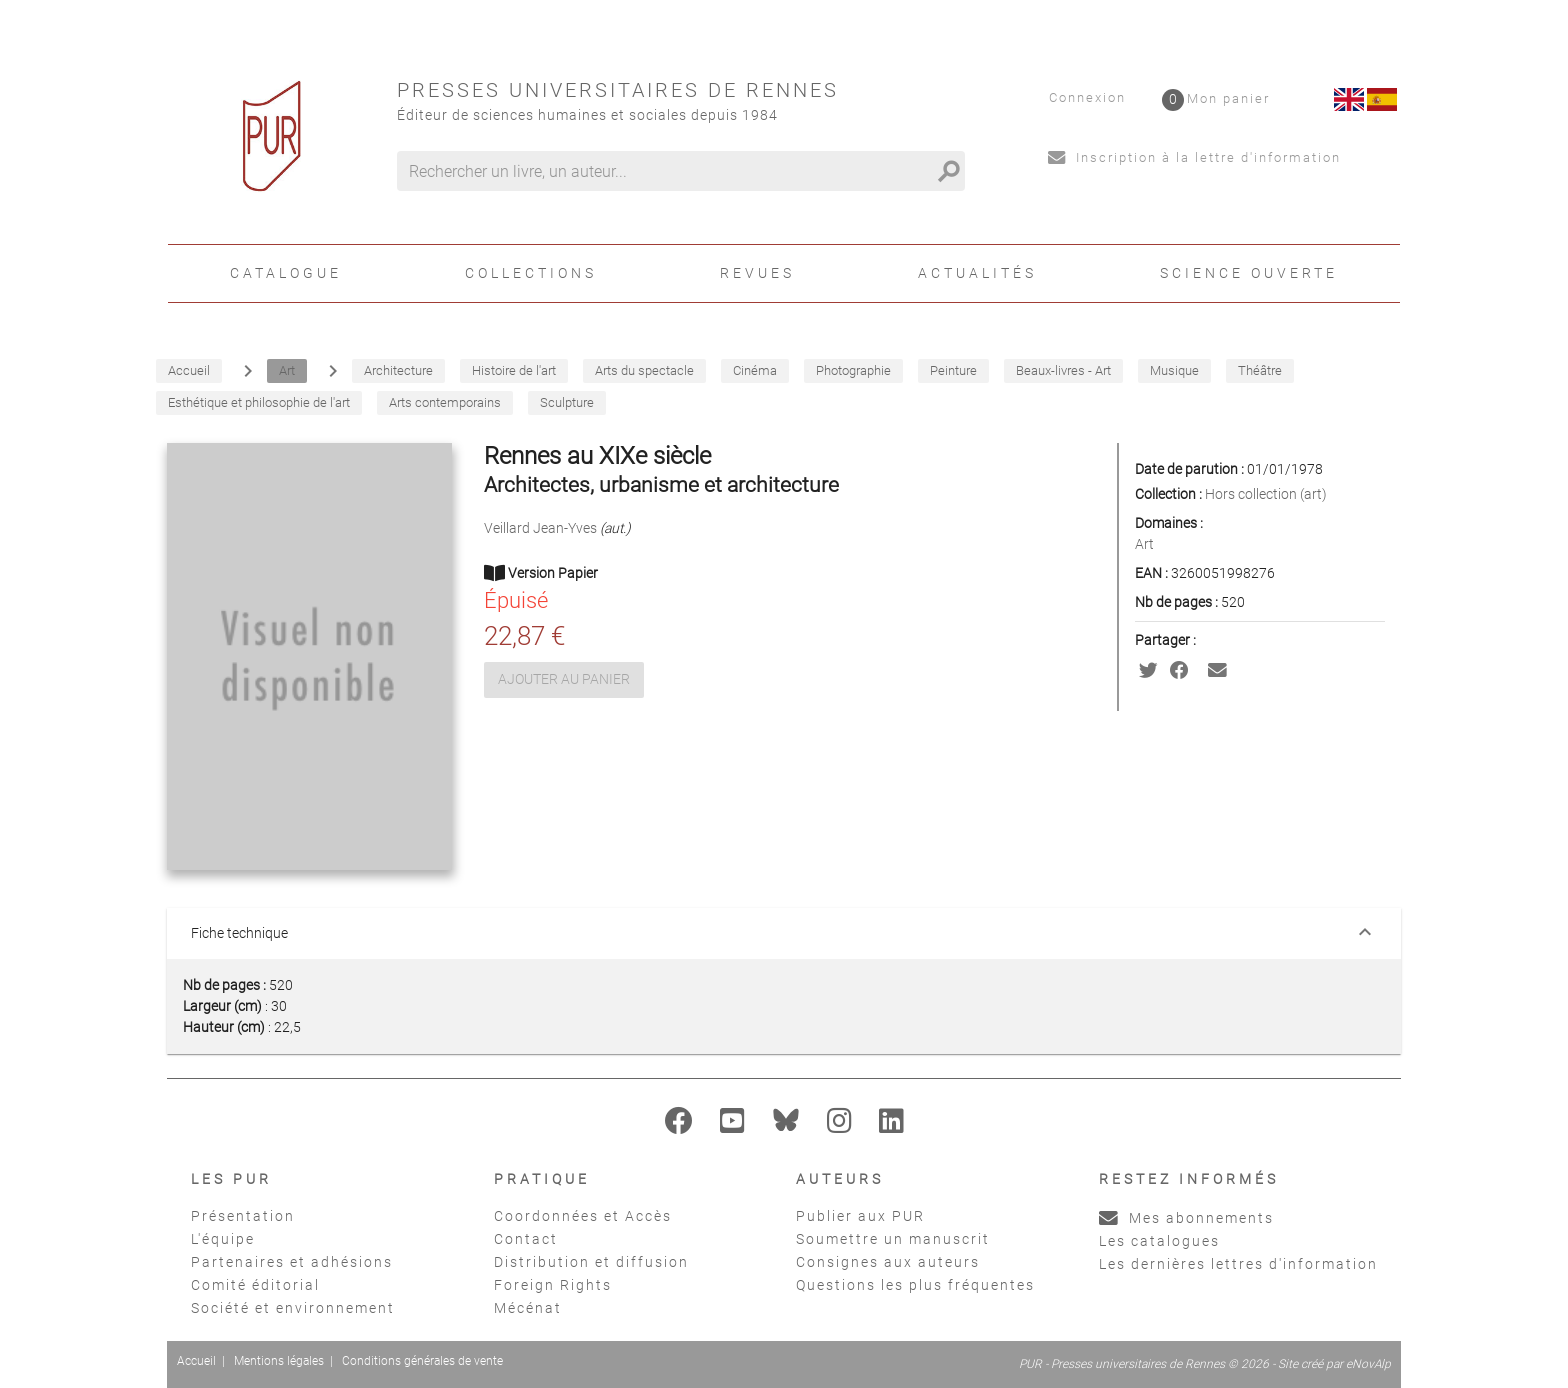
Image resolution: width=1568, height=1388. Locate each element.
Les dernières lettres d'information (1238, 1264)
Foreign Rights (553, 1285)
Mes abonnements (1186, 1218)
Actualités (977, 273)
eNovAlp (1368, 1364)
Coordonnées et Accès (583, 1216)
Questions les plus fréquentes (915, 1285)
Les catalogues (1159, 1241)
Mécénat (528, 1308)
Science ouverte (1249, 273)
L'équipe (223, 1239)
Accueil (196, 1361)
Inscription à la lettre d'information (1194, 157)
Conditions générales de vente (422, 1361)
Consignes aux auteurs (888, 1262)
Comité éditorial (255, 1285)
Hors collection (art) (1266, 494)
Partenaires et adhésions (292, 1262)
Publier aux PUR (860, 1216)
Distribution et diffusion (591, 1262)
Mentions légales (279, 1361)
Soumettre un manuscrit (893, 1239)
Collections (531, 273)
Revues (757, 273)
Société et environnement (293, 1308)
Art (1144, 544)
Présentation (243, 1216)
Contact (526, 1239)
